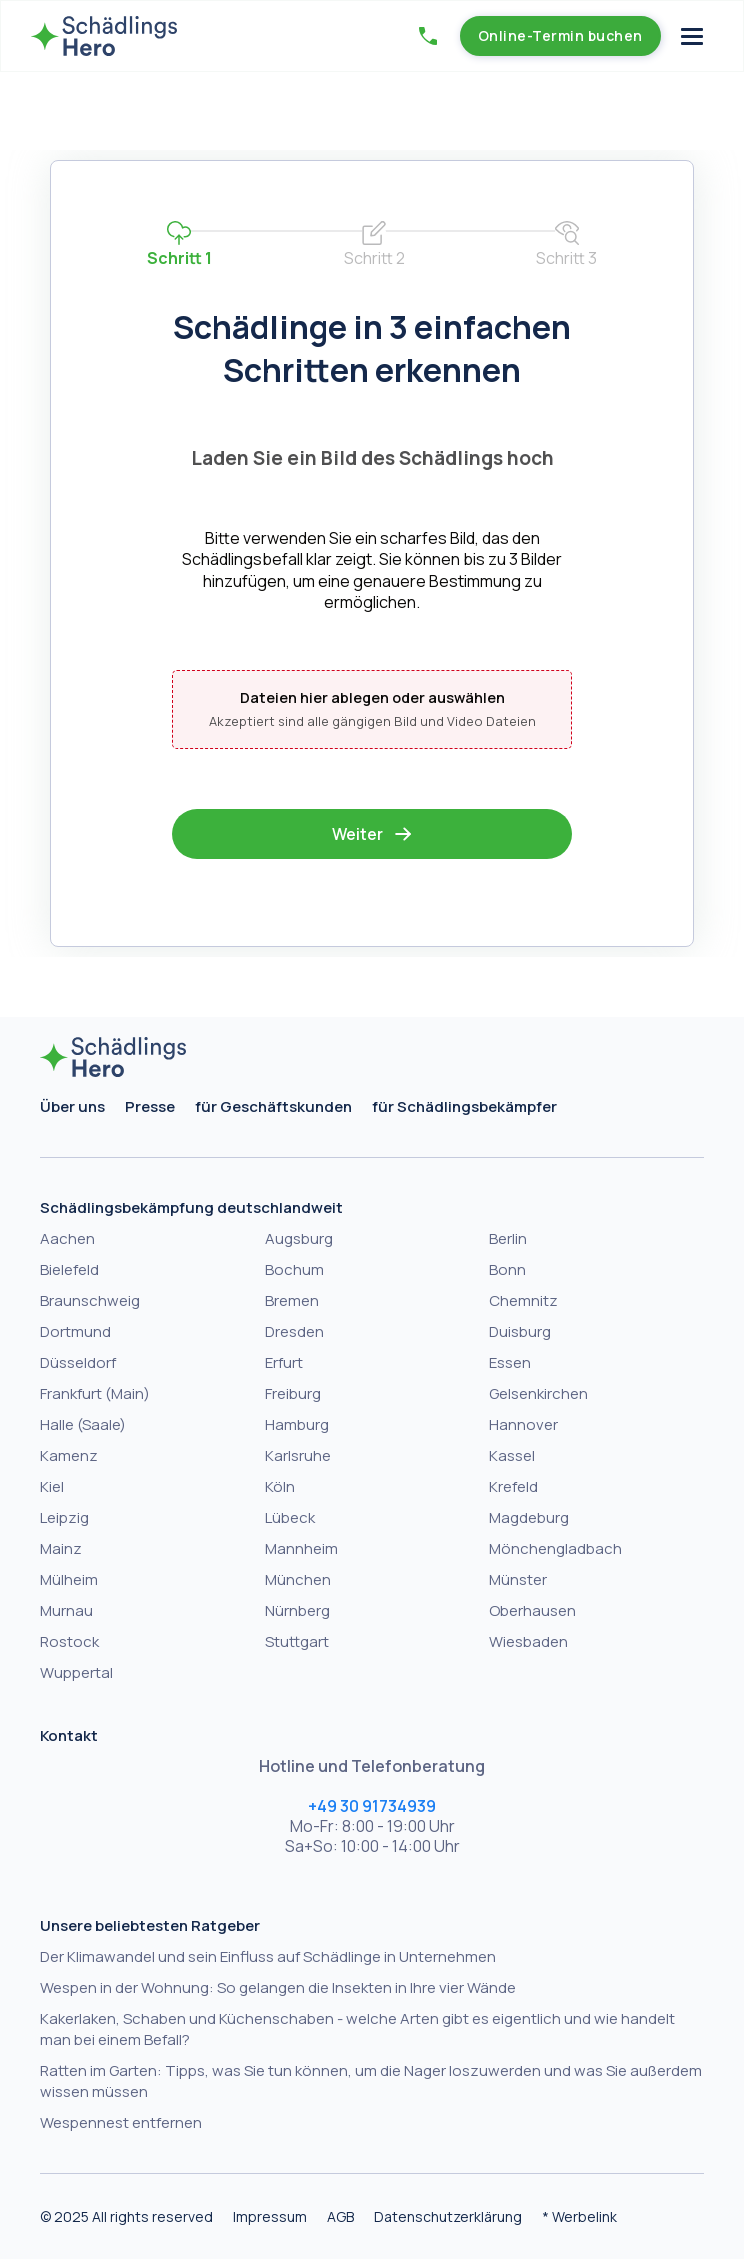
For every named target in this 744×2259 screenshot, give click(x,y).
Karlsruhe (298, 1455)
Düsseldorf (78, 1362)
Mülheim (69, 1579)
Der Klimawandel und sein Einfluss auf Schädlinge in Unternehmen (268, 1956)
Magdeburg (529, 1517)
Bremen (292, 1300)
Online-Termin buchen (560, 35)
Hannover (523, 1424)
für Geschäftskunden (273, 1107)
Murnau (66, 1610)
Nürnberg (297, 1610)
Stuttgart (297, 1641)
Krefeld (513, 1486)
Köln (280, 1486)
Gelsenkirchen (538, 1393)
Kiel (52, 1486)
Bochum (294, 1269)
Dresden (294, 1331)
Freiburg (293, 1393)
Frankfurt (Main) (95, 1393)
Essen (510, 1362)
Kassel (512, 1455)
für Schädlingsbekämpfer (464, 1107)
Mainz (61, 1548)
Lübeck (290, 1517)
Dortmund (75, 1331)
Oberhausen (532, 1610)
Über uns (72, 1107)
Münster (518, 1579)
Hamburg (297, 1424)
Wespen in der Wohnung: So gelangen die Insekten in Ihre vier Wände (278, 1987)
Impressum (270, 2216)
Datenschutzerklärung (448, 2216)
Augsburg (299, 1238)
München (298, 1579)
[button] (428, 36)
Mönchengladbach (555, 1548)
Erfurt (284, 1362)
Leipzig (64, 1517)
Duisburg (520, 1331)
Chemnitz (523, 1300)
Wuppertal (76, 1672)
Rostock (69, 1641)
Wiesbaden (528, 1641)
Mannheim (301, 1548)
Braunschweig (90, 1300)
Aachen (67, 1238)
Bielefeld (69, 1269)
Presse (150, 1107)
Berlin (508, 1238)
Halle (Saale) (83, 1424)
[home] (104, 36)
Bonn (507, 1269)
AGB (340, 2216)
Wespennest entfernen (121, 2122)
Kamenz (69, 1455)
